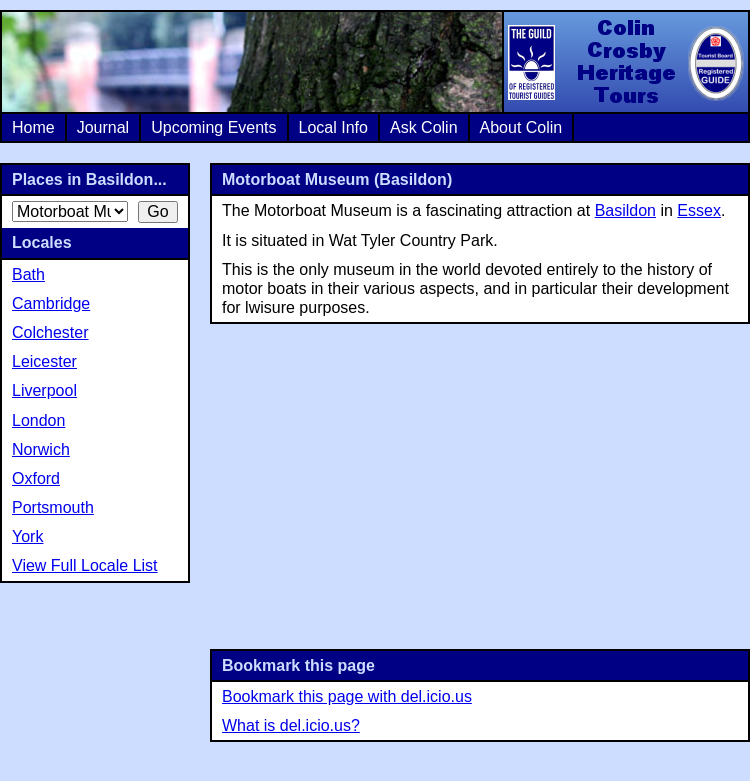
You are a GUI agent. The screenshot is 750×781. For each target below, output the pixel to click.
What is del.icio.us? (291, 725)
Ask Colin (424, 127)
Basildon (625, 210)
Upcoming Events (213, 127)
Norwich (41, 449)
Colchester (50, 332)
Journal (103, 127)
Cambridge (51, 303)
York (27, 536)
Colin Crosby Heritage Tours (625, 62)
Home (33, 127)
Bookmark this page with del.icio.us (347, 696)
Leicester (44, 361)
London (38, 420)
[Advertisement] (480, 484)
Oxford (36, 478)
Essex (699, 210)
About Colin (521, 127)
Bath (28, 274)
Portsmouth (53, 507)
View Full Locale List (85, 565)
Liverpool (44, 390)
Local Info (333, 127)
